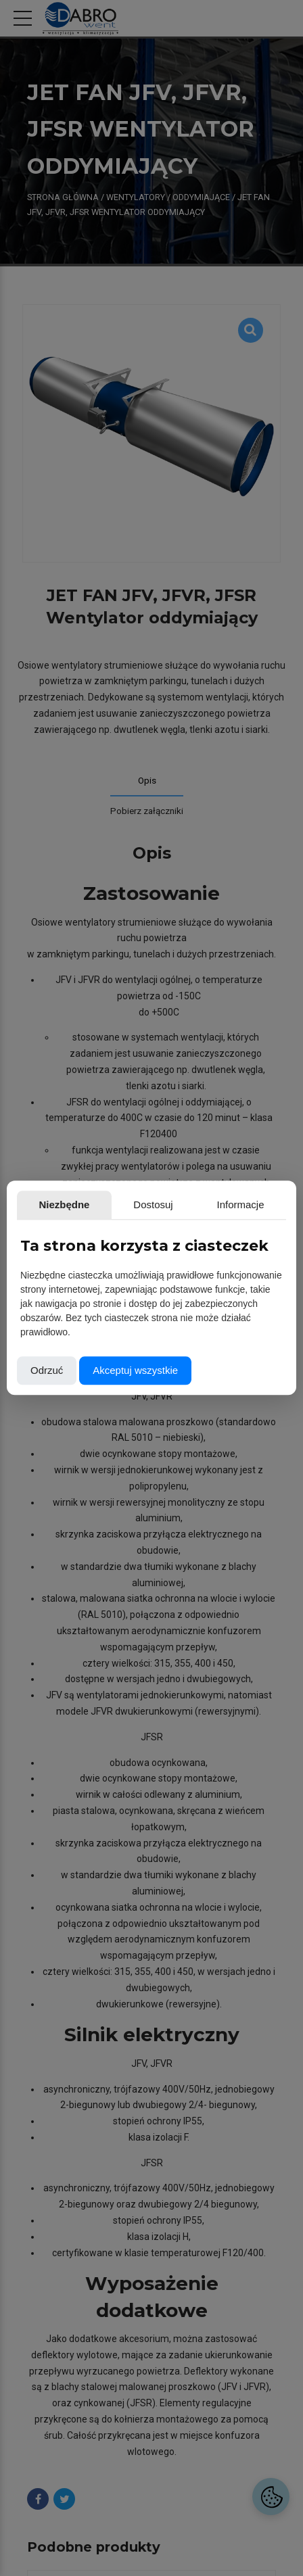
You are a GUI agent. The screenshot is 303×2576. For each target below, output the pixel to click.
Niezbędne (64, 1204)
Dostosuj (152, 1204)
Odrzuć (46, 1371)
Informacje (240, 1204)
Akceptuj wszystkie (135, 1371)
